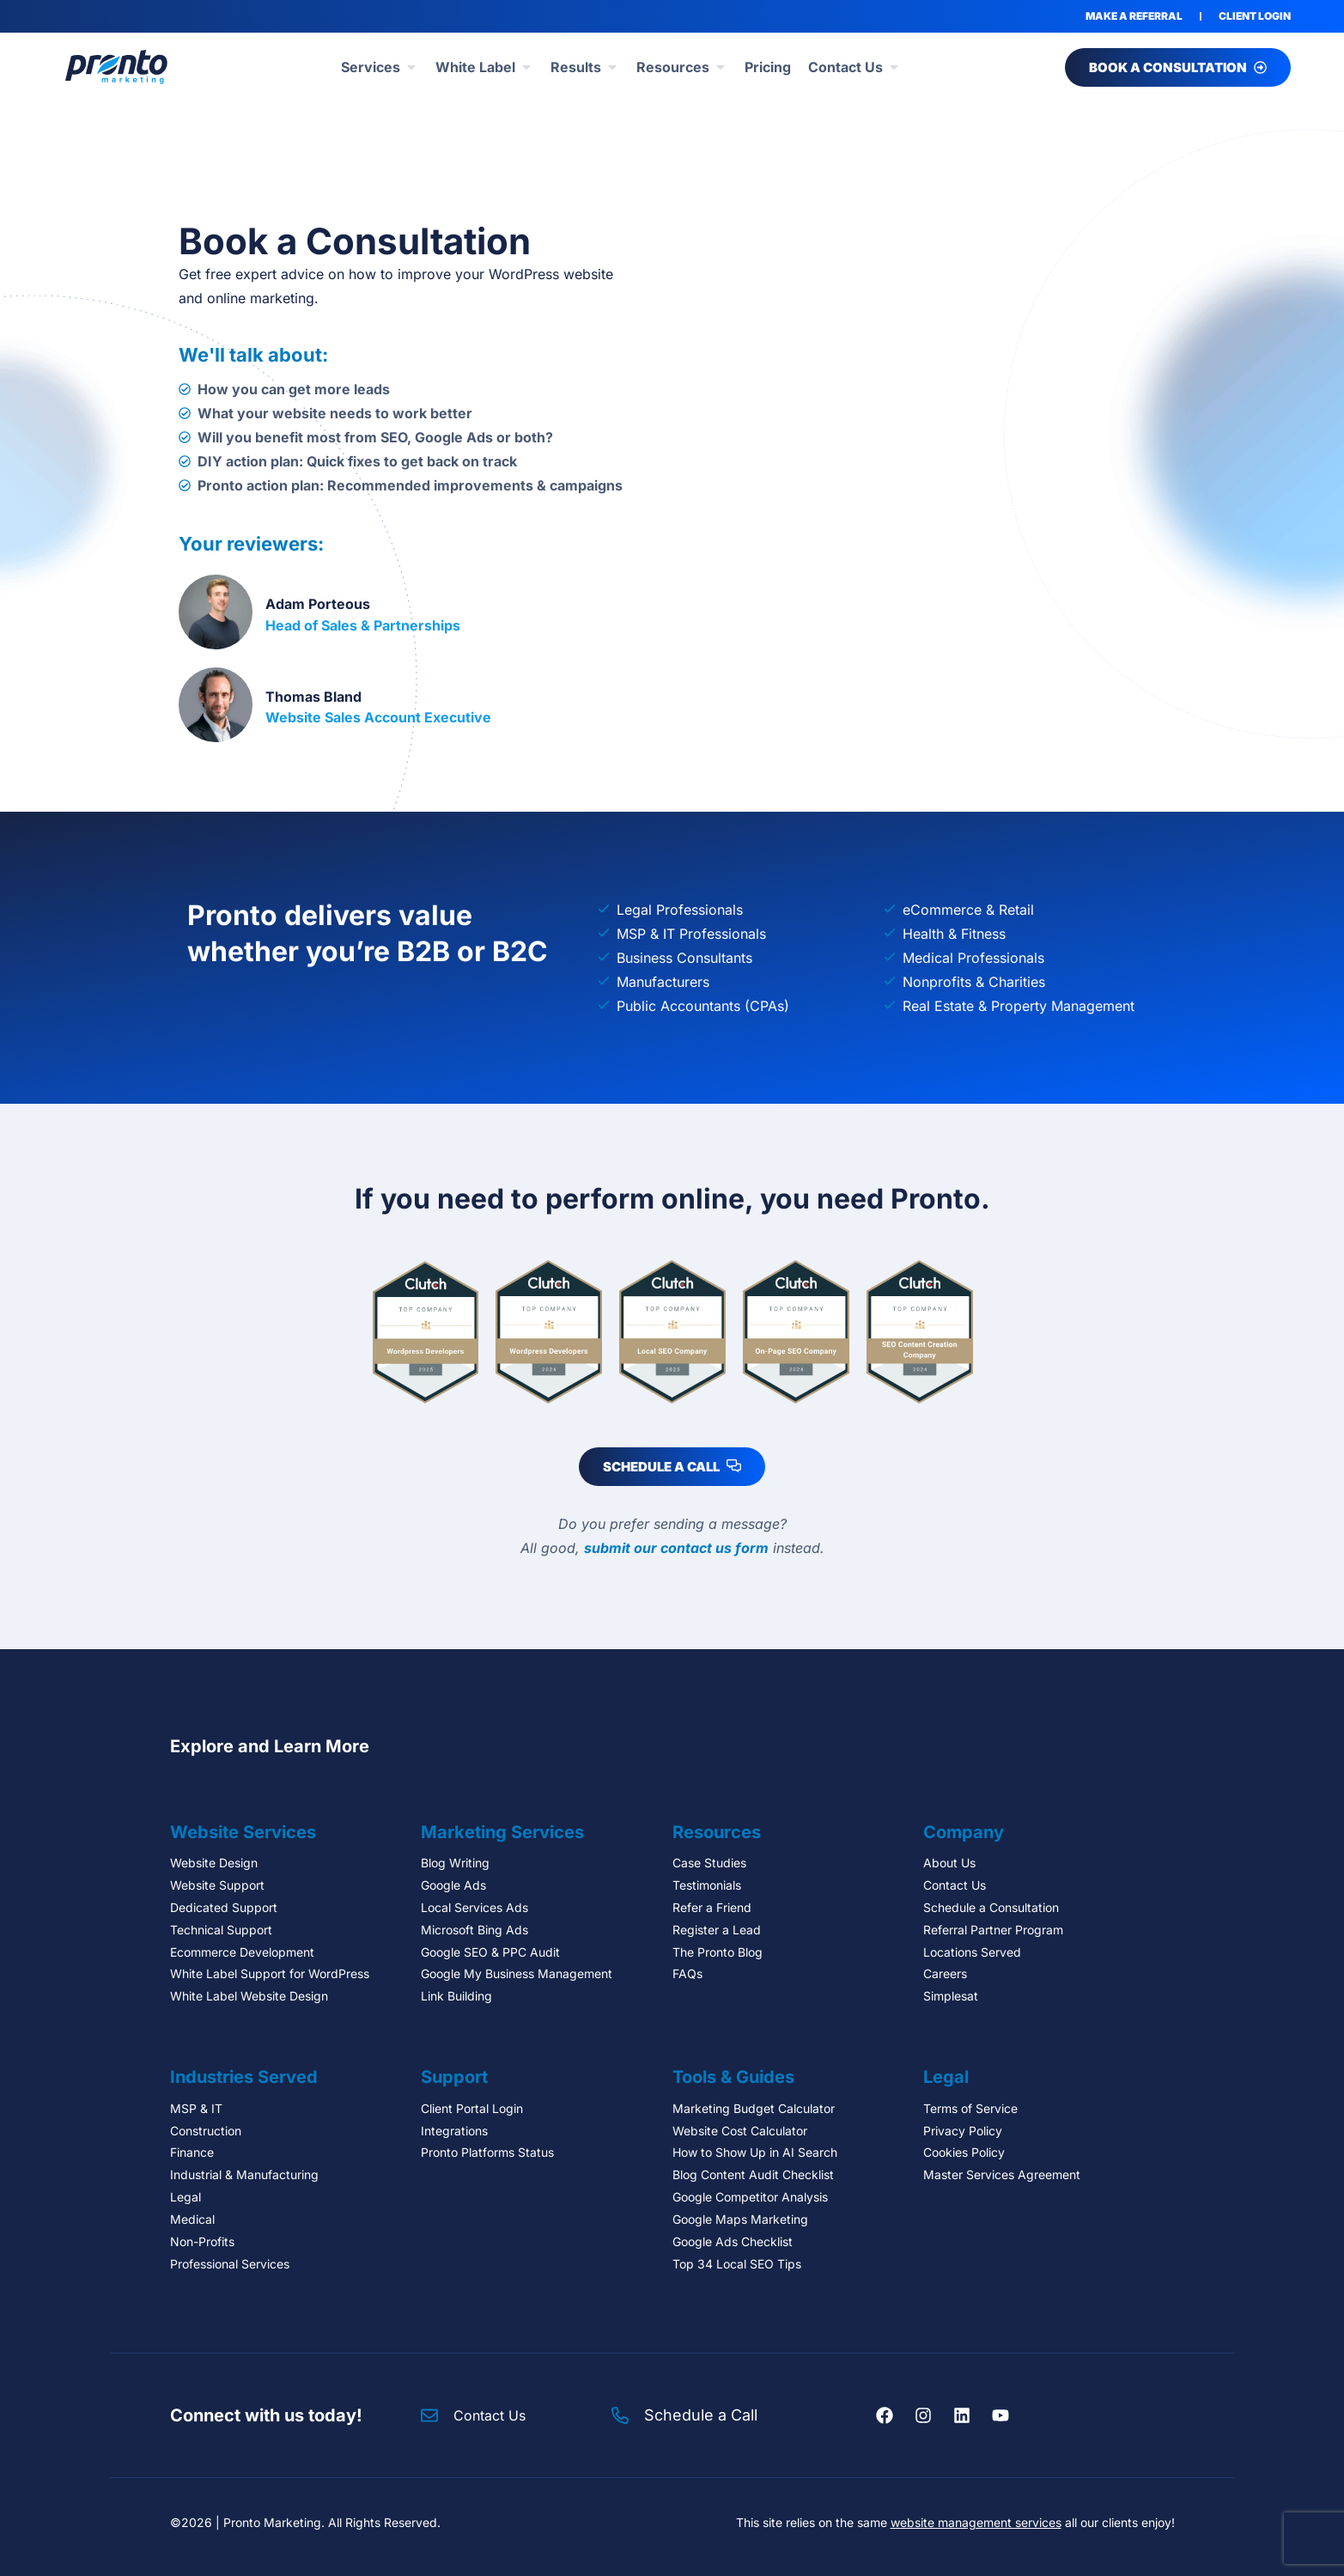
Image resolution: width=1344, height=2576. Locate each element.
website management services (976, 2522)
